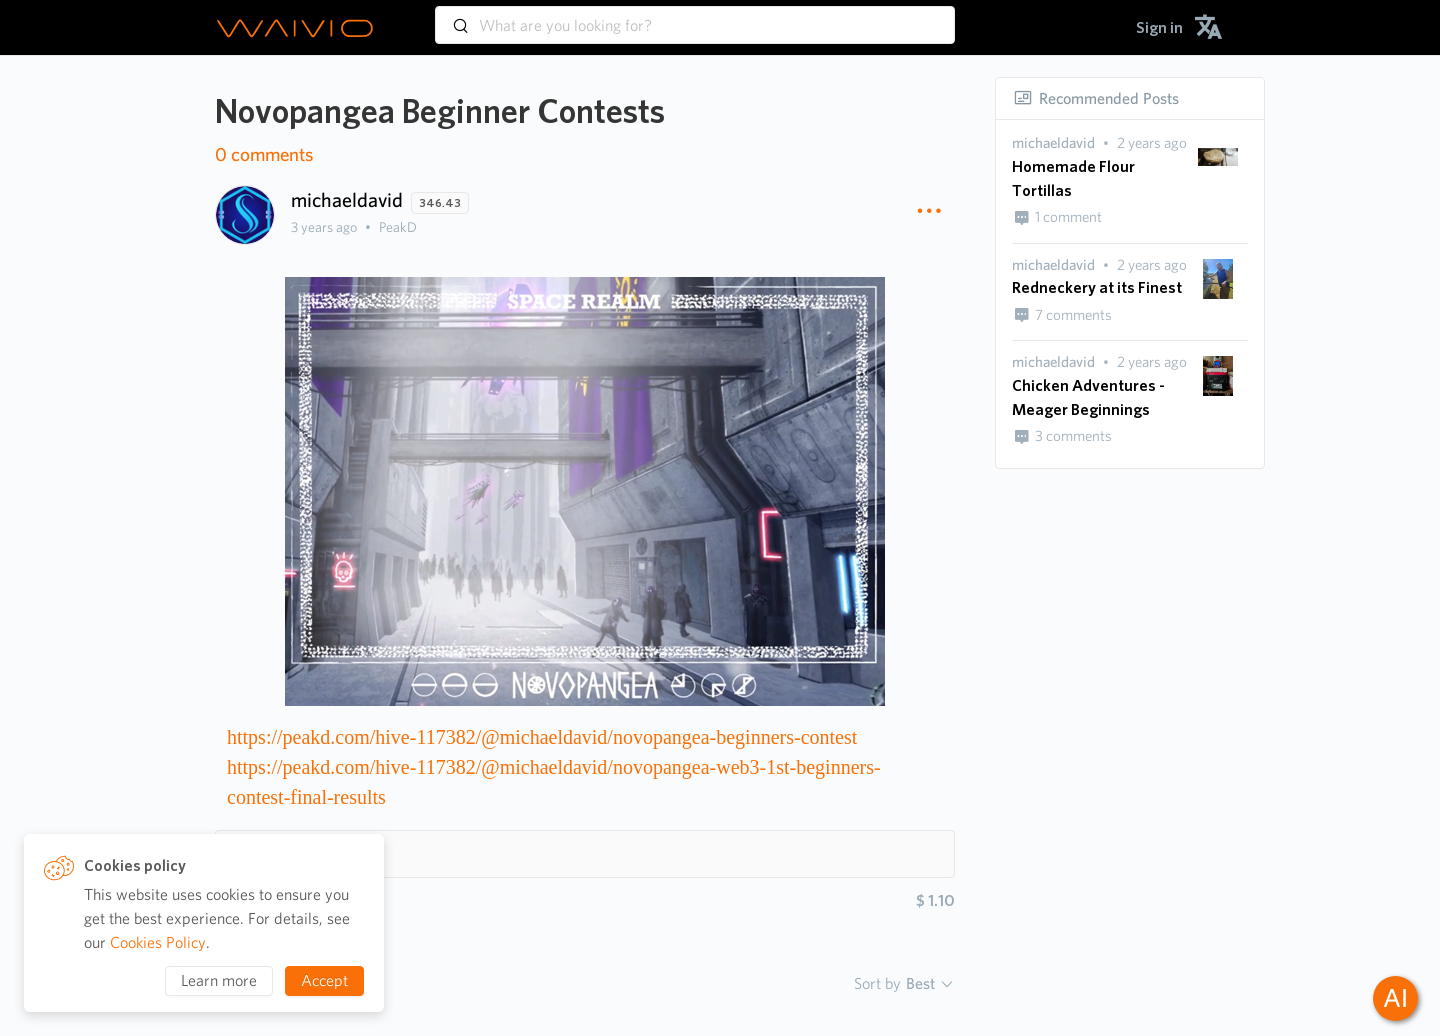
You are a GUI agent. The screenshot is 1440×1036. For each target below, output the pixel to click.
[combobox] (695, 16)
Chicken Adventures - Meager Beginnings (1088, 397)
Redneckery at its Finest (1097, 287)
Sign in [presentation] (1159, 27)
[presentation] (1053, 143)
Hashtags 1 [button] (280, 853)
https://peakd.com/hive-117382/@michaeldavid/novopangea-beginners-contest (542, 737)
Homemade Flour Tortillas (1073, 178)
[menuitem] (1159, 27)
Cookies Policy (158, 942)
